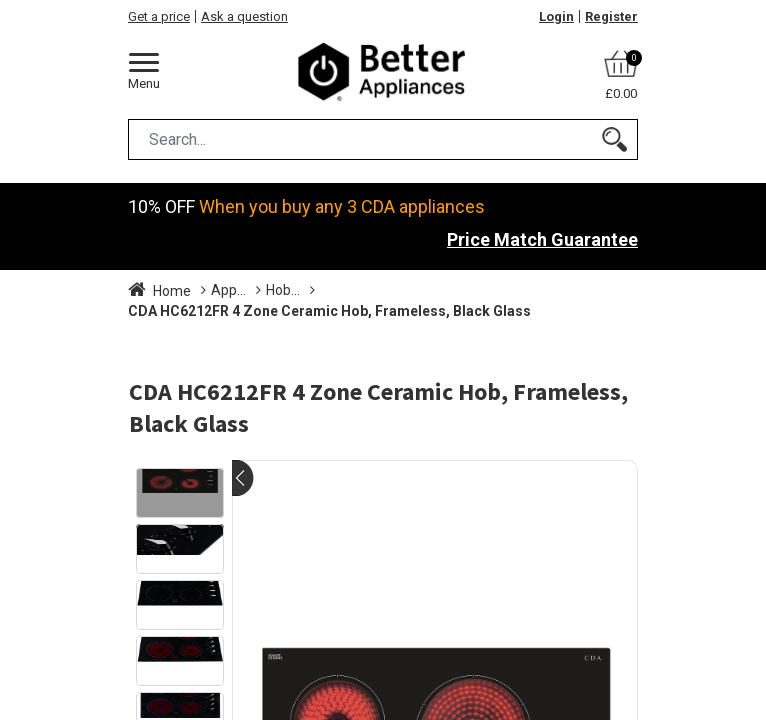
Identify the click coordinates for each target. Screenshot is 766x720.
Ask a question (244, 16)
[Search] (614, 139)
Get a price (159, 16)
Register (611, 16)
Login (556, 16)
